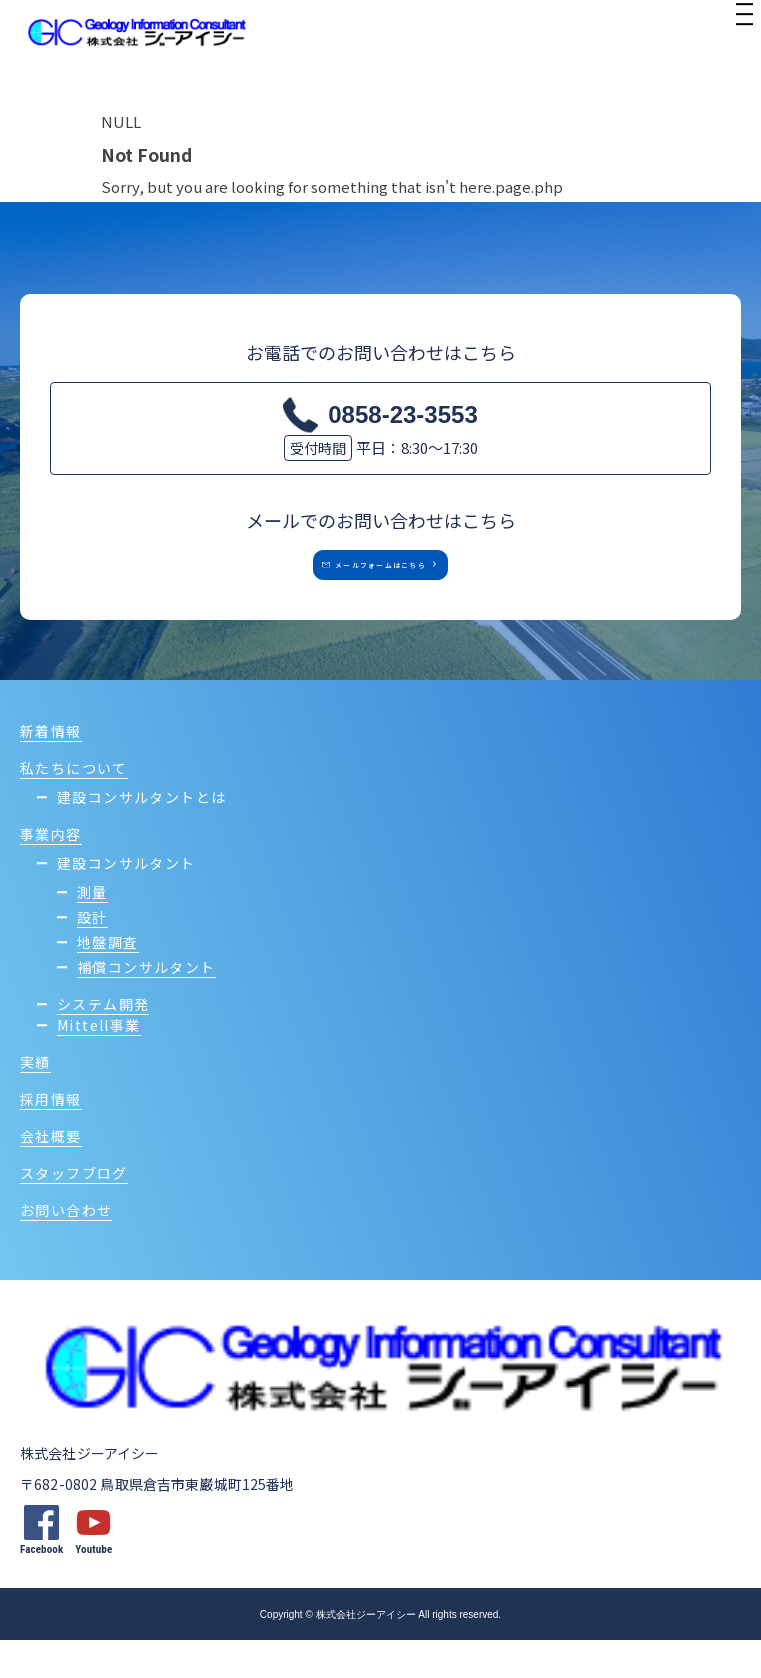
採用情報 (51, 1137)
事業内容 (51, 872)
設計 (92, 955)
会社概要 (51, 1174)
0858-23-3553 (402, 414)
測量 (92, 930)
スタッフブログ (74, 1211)
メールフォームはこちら (366, 584)
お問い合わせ (66, 1248)
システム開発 (103, 1042)
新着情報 (51, 769)
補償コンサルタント (146, 1005)
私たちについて (74, 806)
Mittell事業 (99, 1063)
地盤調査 (108, 980)
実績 (35, 1100)
